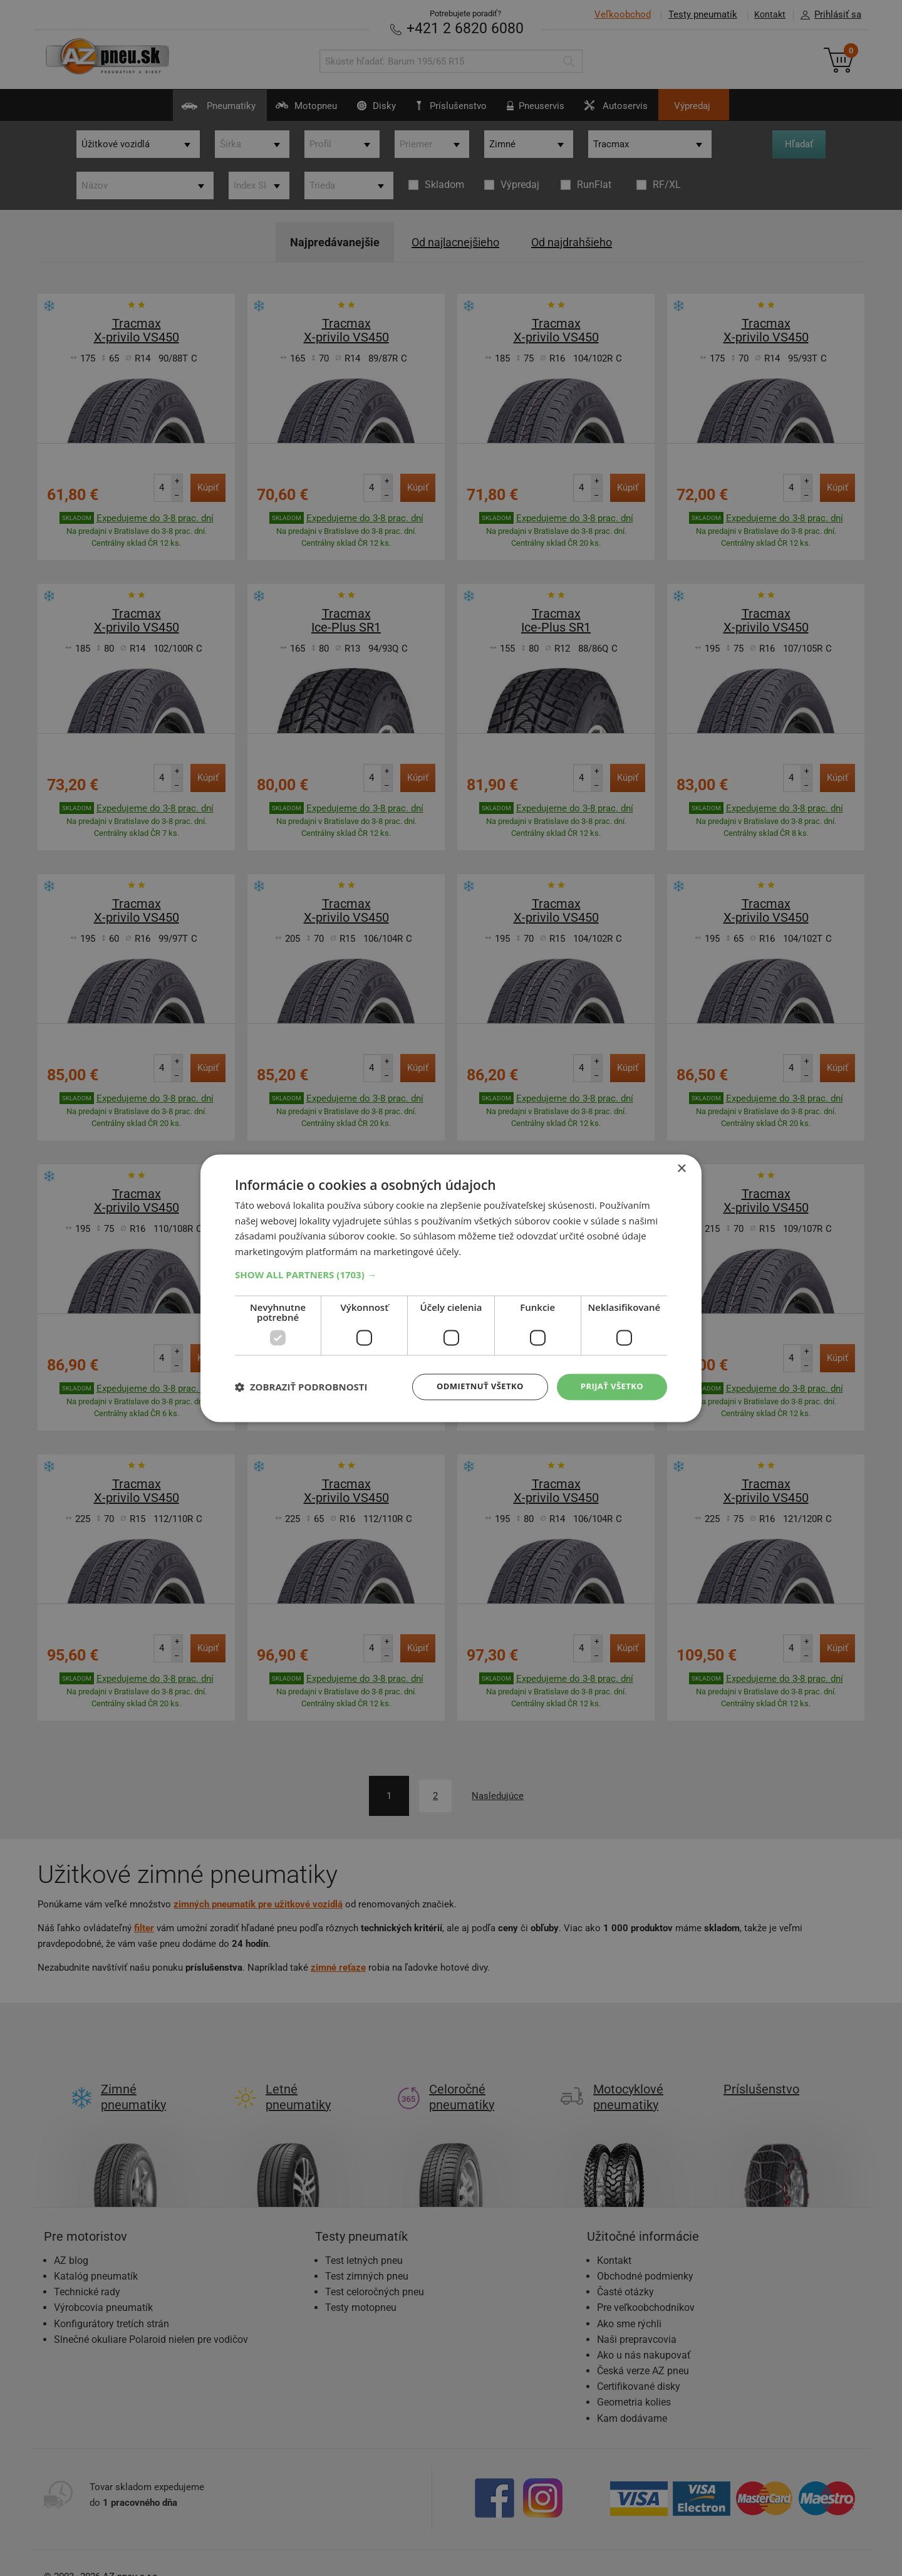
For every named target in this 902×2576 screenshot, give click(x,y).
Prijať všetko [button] (609, 1386)
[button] (451, 1274)
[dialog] (451, 1287)
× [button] (681, 1167)
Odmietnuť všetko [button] (472, 1386)
